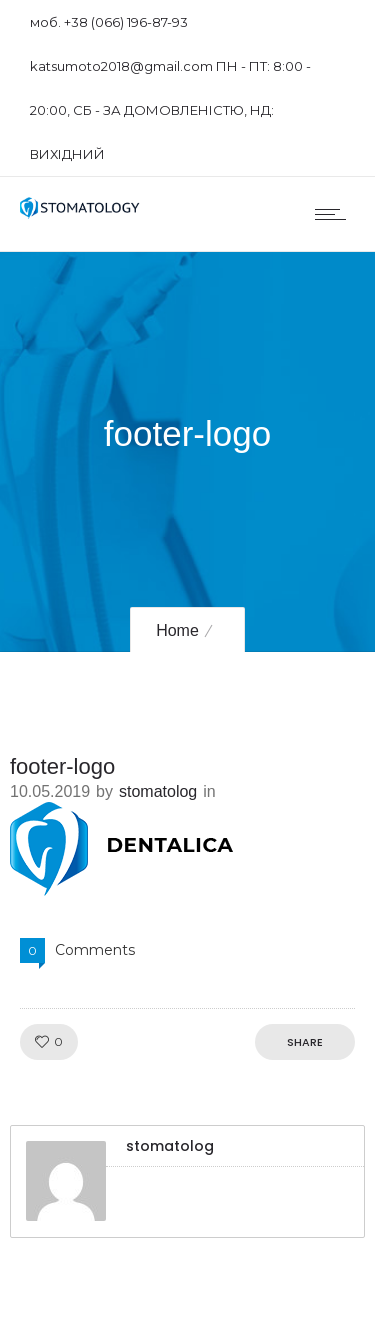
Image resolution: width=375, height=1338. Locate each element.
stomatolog (158, 791)
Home (177, 630)
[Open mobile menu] (335, 214)
